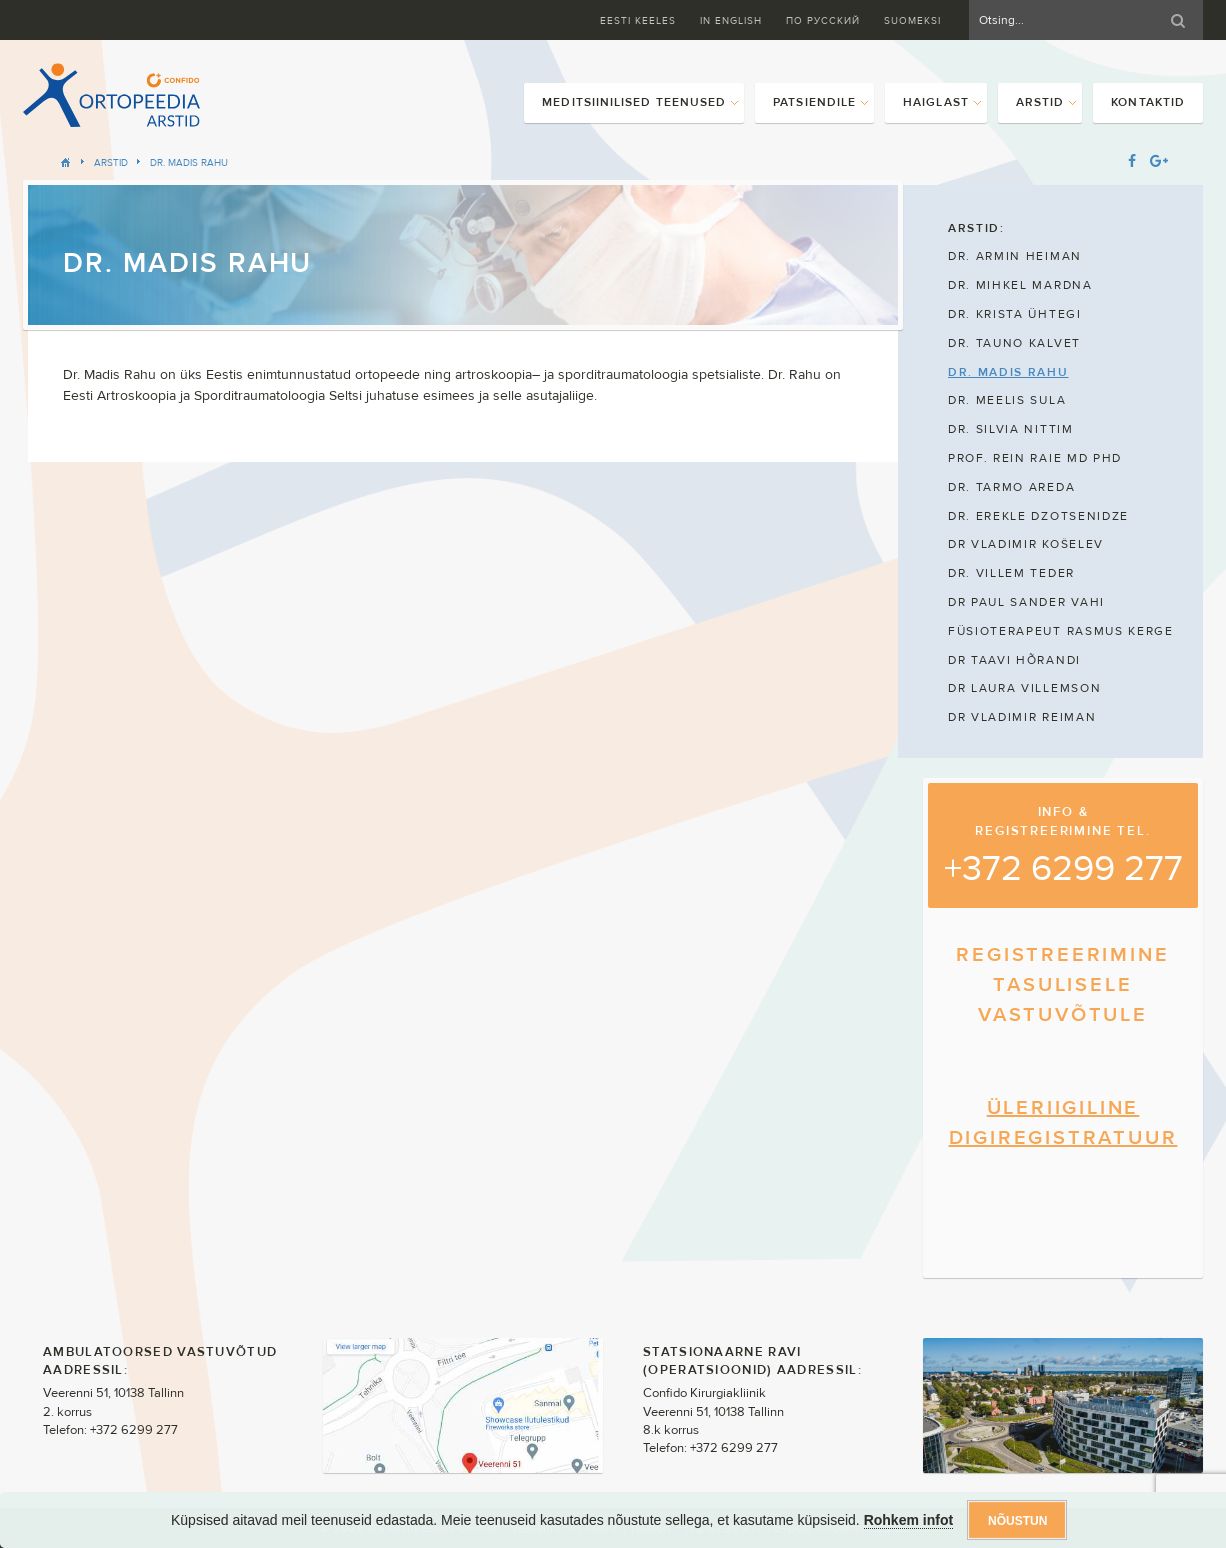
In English (731, 20)
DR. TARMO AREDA (1011, 487)
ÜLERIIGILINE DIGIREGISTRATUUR (1063, 1122)
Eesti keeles (638, 20)
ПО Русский (823, 20)
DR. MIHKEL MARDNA (1020, 285)
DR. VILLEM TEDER (1011, 573)
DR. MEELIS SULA (1007, 400)
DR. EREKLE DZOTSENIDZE (1038, 516)
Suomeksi (912, 20)
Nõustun (1017, 1521)
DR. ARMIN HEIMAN (1015, 256)
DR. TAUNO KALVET (1014, 343)
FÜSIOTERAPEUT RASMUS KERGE (1061, 631)
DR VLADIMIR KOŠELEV (1026, 544)
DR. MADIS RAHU (189, 162)
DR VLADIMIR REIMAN (1022, 717)
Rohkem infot (908, 1520)
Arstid (111, 162)
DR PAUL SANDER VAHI (1026, 602)
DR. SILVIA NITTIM (1011, 429)
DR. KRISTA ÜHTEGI (1015, 314)
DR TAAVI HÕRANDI (1014, 660)
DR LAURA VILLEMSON (1024, 688)
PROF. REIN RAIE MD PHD (1035, 458)
